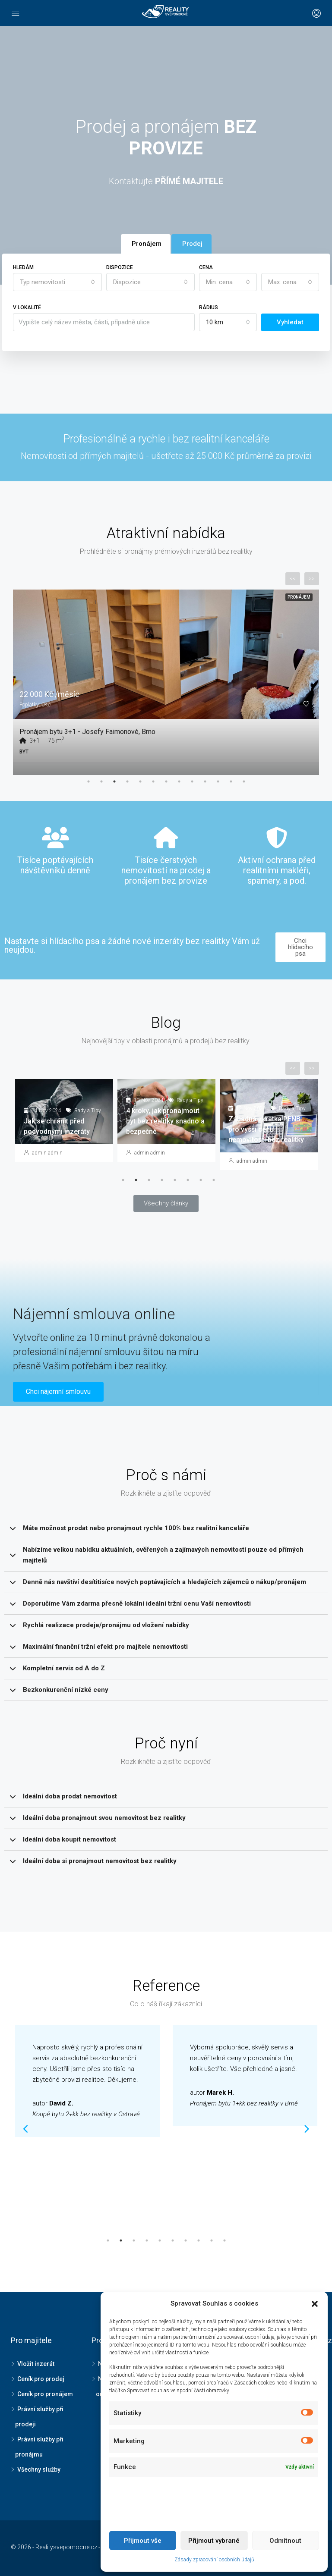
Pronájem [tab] (146, 244)
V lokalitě (27, 307)
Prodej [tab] (192, 244)
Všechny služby (38, 2469)
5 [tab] (140, 781)
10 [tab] (205, 781)
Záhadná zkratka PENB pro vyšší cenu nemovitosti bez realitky (266, 1129)
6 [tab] (153, 781)
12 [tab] (231, 781)
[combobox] (57, 282)
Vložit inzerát (35, 2363)
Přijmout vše (142, 2541)
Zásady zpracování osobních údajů (214, 2560)
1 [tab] (88, 781)
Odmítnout (285, 2541)
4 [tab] (127, 781)
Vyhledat (290, 322)
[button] (166, 1203)
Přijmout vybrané (214, 2541)
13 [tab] (244, 781)
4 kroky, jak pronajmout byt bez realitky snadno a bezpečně (165, 1121)
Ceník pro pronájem (45, 2394)
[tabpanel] (166, 676)
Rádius (208, 307)
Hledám (23, 267)
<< (293, 579)
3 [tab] (114, 781)
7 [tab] (166, 781)
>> (312, 579)
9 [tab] (192, 781)
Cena (206, 267)
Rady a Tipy (87, 1111)
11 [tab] (218, 781)
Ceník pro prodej (40, 2378)
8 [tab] (179, 781)
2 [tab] (101, 781)
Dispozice (119, 267)
